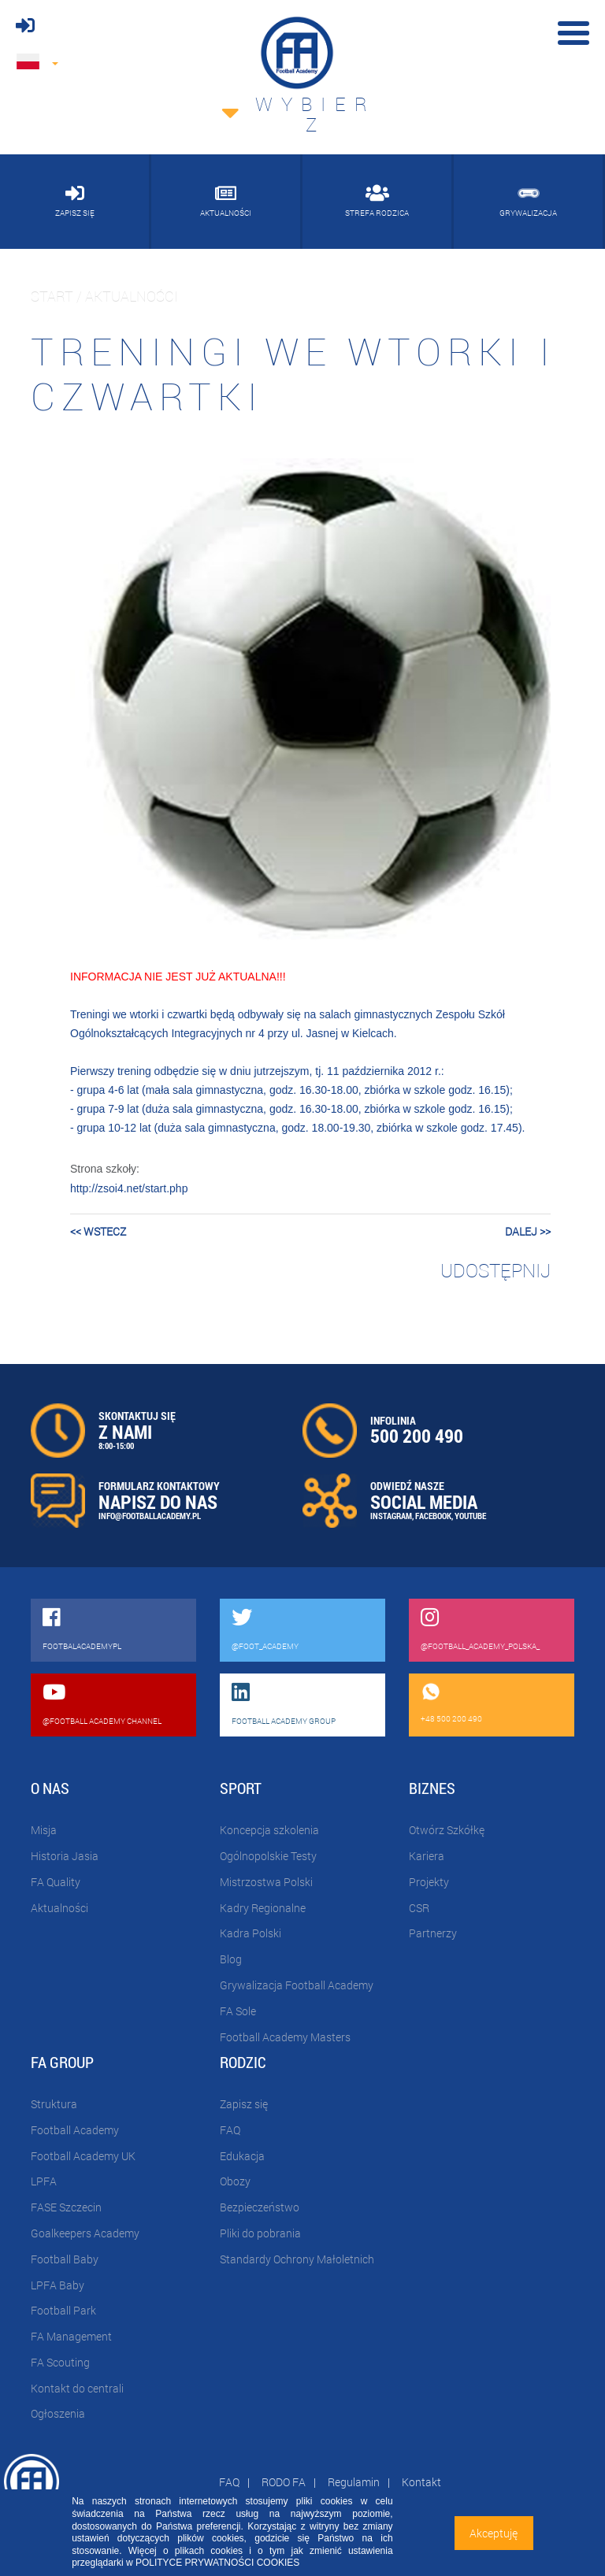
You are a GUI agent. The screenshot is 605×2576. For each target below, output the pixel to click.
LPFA (44, 2181)
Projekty (429, 1881)
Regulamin (354, 2481)
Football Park (63, 2310)
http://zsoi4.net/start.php (128, 1188)
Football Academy (75, 2129)
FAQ (230, 2129)
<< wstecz (98, 1231)
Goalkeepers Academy (85, 2233)
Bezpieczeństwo (259, 2207)
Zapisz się (244, 2103)
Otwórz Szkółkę (446, 1829)
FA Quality (55, 1881)
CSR (419, 1907)
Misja (44, 1829)
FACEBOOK (433, 1516)
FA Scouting (60, 2362)
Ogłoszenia (58, 2413)
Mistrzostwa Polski (266, 1881)
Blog (231, 1958)
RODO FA (284, 2481)
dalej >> (528, 1231)
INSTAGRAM (391, 1516)
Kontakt (421, 2481)
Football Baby (64, 2259)
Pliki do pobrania (260, 2233)
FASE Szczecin (66, 2207)
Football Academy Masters (285, 2036)
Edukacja (242, 2155)
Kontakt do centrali (77, 2388)
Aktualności (59, 1907)
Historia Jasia (64, 1855)
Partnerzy (433, 1933)
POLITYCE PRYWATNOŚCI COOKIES (217, 2562)
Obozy (235, 2181)
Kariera (426, 1855)
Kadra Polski (250, 1933)
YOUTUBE (470, 1516)
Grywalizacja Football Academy (296, 1984)
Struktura (54, 2103)
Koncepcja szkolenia (269, 1829)
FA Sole (238, 2010)
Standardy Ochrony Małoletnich (297, 2259)
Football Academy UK (83, 2155)
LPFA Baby (57, 2285)
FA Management (71, 2336)
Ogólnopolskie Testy (268, 1855)
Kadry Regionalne (263, 1907)
